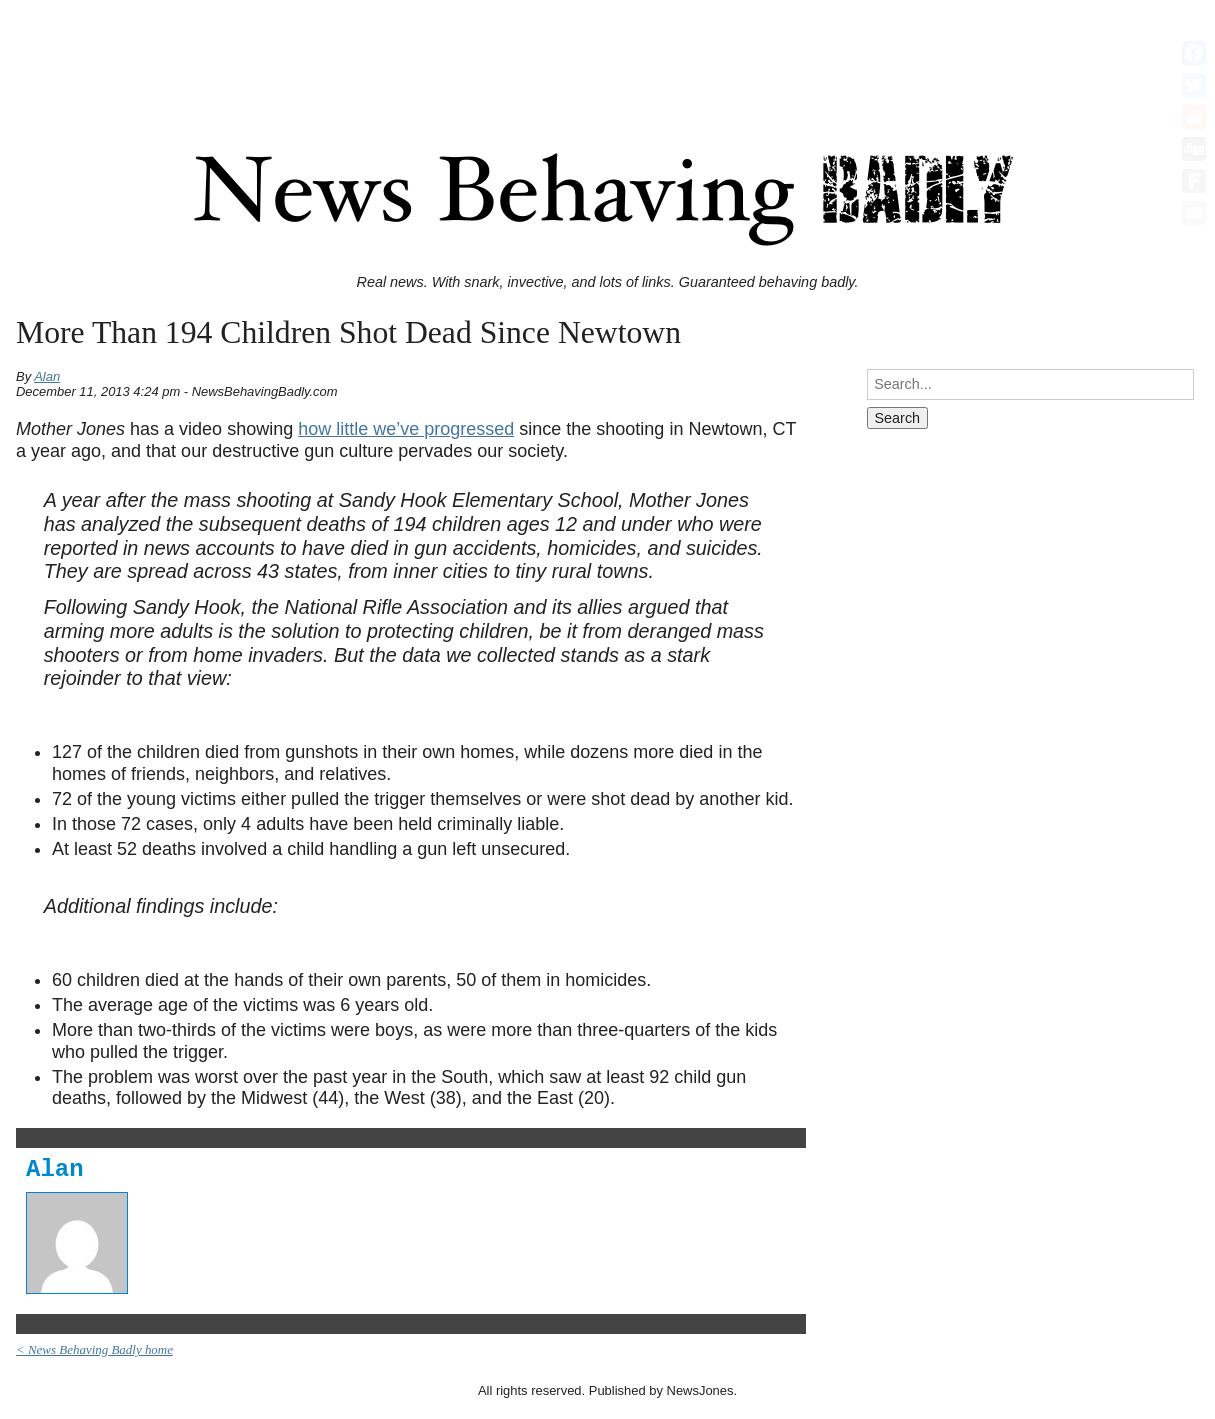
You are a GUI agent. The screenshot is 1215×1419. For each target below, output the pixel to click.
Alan (47, 376)
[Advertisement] (608, 53)
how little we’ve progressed (406, 429)
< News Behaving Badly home (94, 1349)
